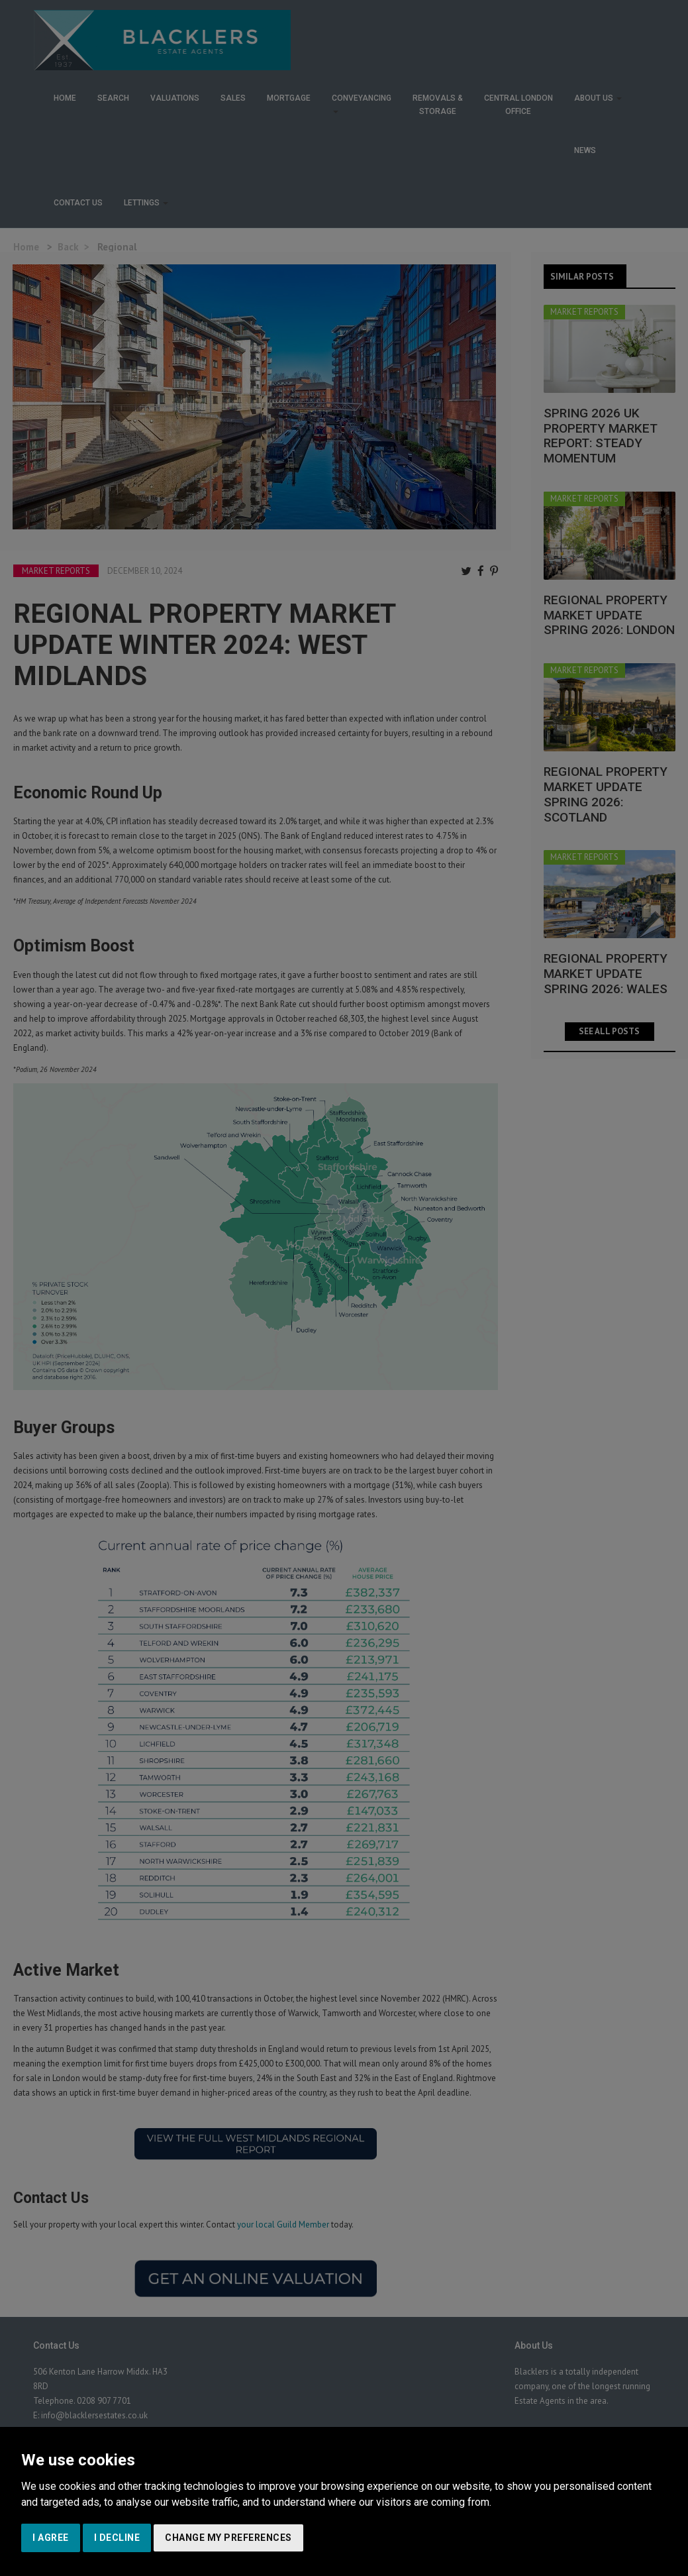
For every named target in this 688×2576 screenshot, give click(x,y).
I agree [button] (50, 2537)
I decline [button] (117, 2537)
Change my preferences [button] (228, 2537)
